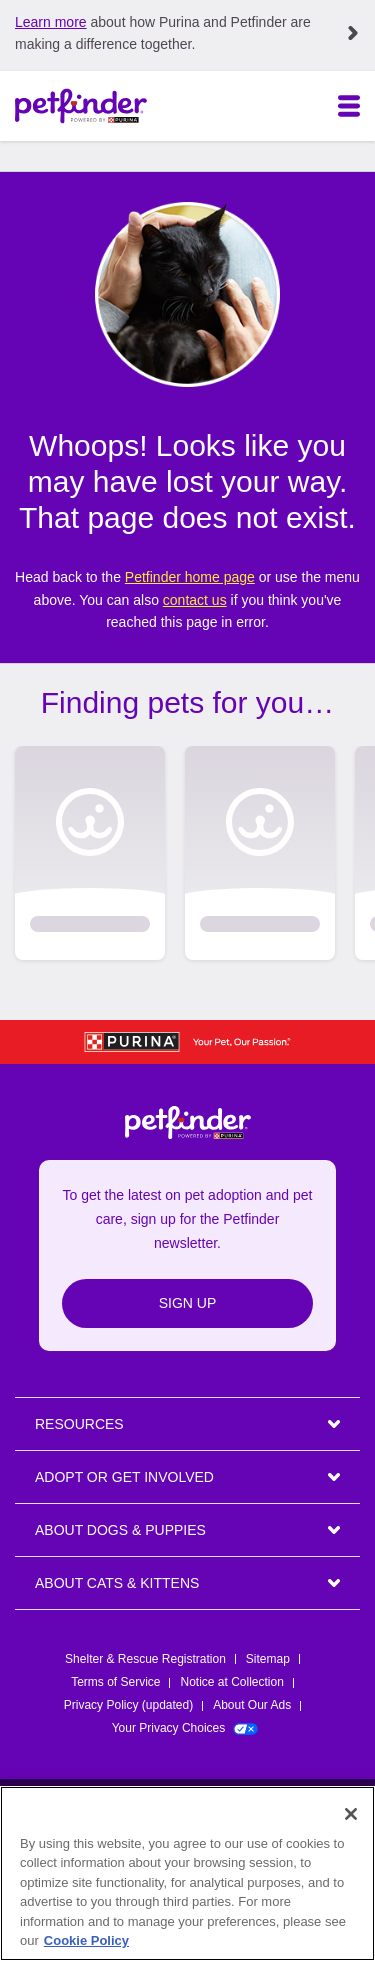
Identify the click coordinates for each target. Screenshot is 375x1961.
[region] (187, 1873)
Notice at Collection (231, 1682)
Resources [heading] (79, 1424)
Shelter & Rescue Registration (145, 1659)
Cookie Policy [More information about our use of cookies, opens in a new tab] (86, 1940)
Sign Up (188, 1303)
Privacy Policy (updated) (128, 1705)
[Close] (351, 1814)
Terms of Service (115, 1682)
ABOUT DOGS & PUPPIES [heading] (120, 1530)
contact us (195, 600)
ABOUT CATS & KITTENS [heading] (117, 1583)
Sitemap (268, 1659)
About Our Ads (252, 1705)
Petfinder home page (190, 577)
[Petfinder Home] (81, 106)
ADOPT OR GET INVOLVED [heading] (124, 1477)
